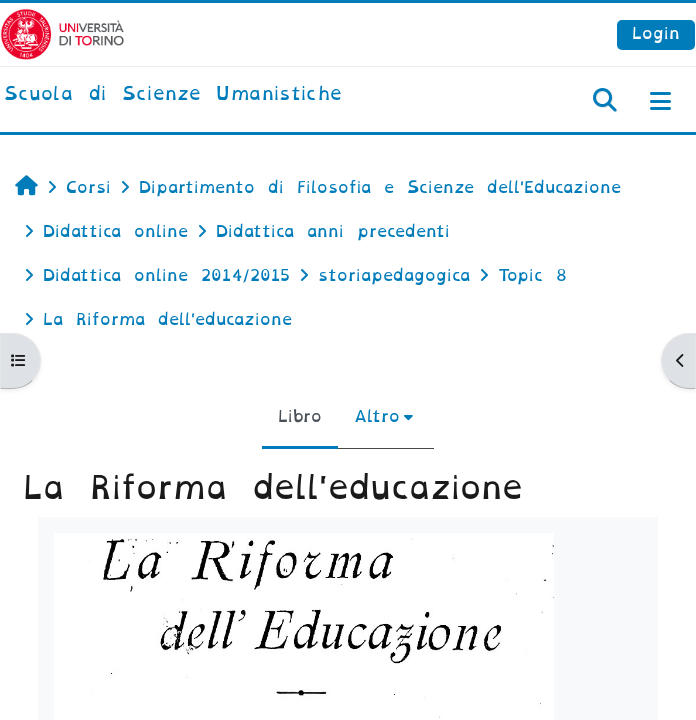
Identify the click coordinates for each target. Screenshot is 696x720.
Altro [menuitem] (377, 416)
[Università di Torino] (62, 33)
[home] (173, 95)
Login (656, 33)
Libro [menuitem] (300, 416)
